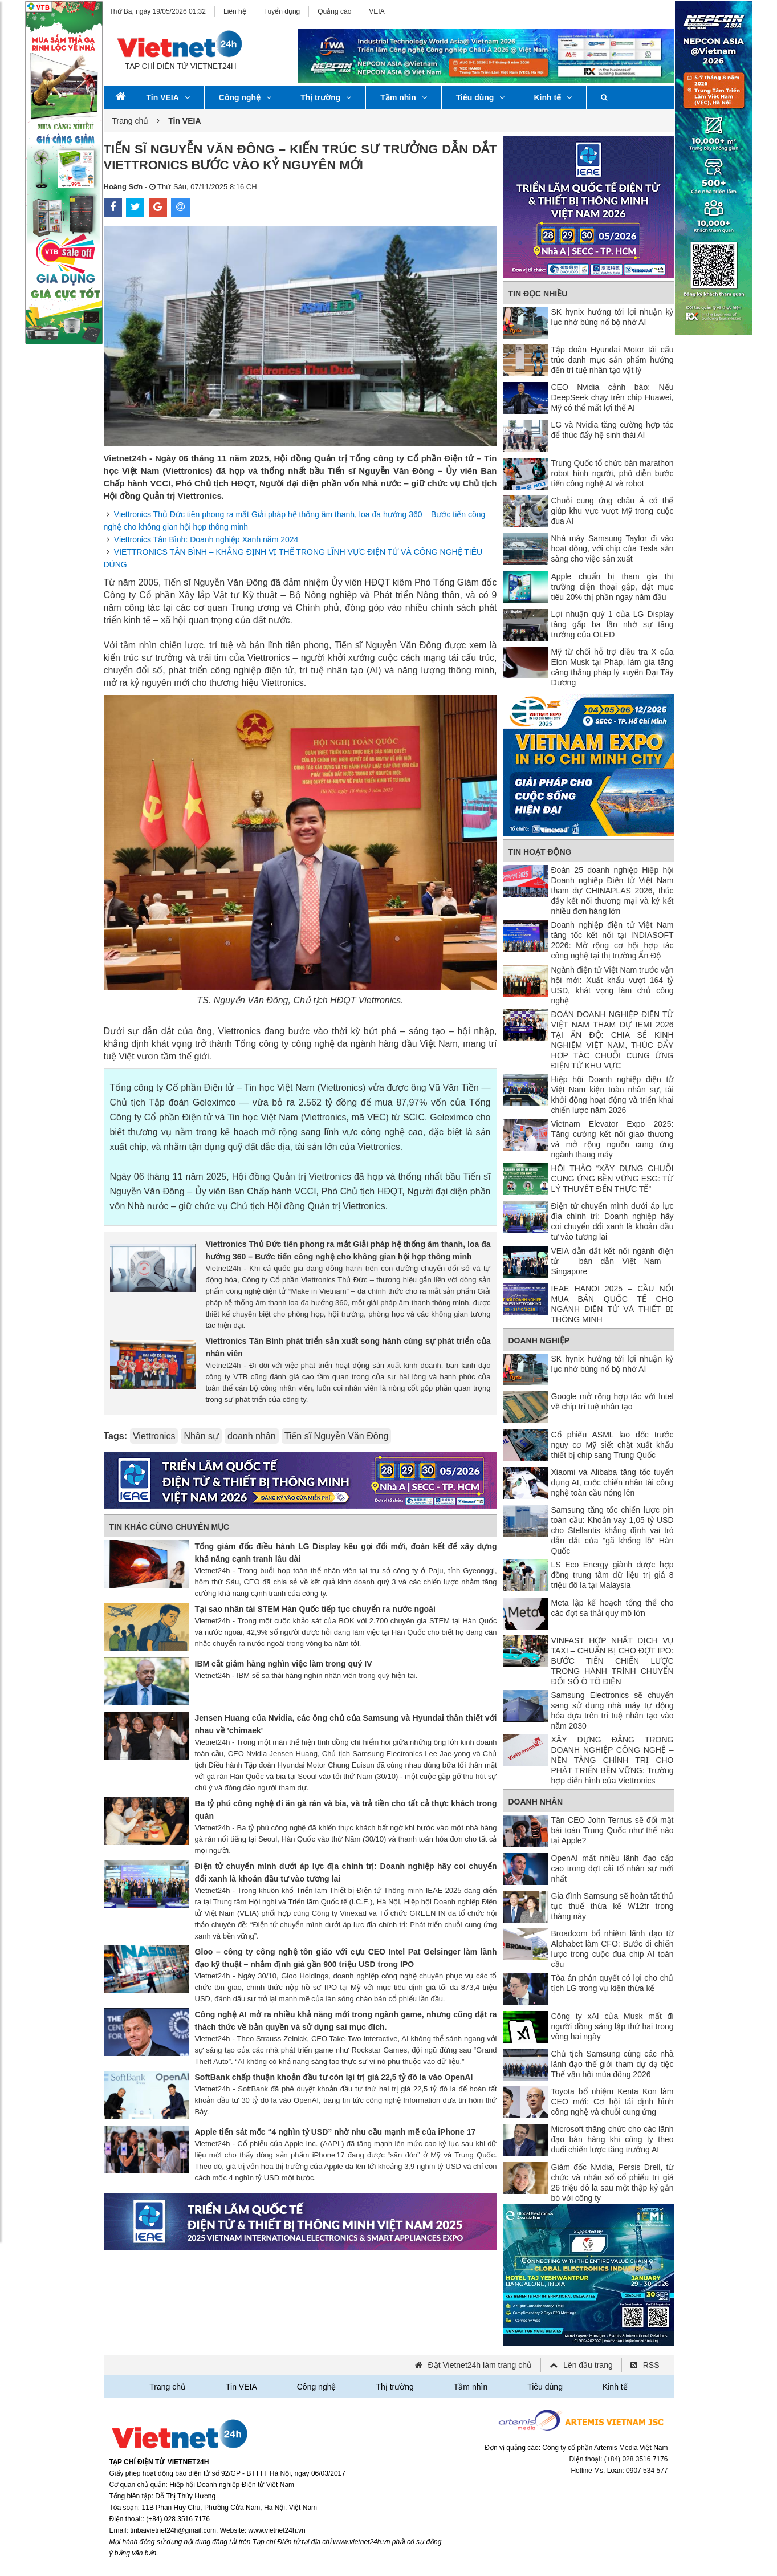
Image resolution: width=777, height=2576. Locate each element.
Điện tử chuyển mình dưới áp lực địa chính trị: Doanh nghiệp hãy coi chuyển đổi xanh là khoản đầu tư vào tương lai (346, 1872)
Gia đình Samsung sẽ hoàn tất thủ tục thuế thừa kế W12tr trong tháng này (612, 1906)
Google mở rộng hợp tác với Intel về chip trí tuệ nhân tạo (612, 1401)
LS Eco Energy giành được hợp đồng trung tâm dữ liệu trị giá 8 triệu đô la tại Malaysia (612, 1575)
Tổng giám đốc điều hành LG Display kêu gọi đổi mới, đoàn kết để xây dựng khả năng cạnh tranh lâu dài (346, 1552)
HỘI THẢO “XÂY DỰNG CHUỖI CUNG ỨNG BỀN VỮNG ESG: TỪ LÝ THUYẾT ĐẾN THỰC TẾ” (612, 1178)
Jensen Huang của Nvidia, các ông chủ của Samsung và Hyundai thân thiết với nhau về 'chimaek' (346, 1724)
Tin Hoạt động (540, 851)
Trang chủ (130, 120)
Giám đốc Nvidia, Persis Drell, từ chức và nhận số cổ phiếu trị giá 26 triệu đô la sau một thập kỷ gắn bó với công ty (612, 2183)
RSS (651, 2365)
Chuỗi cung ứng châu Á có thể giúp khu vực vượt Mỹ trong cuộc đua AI (612, 511)
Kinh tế (553, 97)
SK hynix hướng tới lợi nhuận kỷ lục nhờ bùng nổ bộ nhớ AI (612, 317)
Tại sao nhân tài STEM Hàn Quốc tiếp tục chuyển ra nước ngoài (315, 1609)
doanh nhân (251, 1436)
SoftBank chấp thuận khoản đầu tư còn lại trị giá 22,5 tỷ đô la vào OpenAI (334, 2077)
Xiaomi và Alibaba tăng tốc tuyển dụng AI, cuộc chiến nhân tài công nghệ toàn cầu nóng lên (612, 1482)
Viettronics (154, 1436)
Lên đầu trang (588, 2365)
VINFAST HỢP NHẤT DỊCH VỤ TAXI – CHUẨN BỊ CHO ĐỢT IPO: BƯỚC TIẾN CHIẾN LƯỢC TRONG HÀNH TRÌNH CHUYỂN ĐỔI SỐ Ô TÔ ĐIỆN (612, 1661)
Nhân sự (201, 1436)
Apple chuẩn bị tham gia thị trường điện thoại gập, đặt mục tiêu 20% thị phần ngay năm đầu (612, 587)
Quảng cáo (334, 11)
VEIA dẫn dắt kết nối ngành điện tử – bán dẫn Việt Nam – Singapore (612, 1261)
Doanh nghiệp (539, 1340)
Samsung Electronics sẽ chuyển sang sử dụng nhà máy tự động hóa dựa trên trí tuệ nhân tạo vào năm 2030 (612, 1710)
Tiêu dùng (480, 97)
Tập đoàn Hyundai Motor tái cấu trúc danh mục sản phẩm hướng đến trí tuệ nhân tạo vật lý (612, 360)
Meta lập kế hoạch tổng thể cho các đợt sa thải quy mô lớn (612, 1608)
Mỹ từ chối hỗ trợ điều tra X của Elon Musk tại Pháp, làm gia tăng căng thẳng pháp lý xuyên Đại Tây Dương (612, 667)
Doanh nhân (535, 1801)
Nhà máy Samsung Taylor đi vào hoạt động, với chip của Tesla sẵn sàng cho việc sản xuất (612, 548)
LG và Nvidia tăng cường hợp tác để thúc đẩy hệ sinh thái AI (612, 430)
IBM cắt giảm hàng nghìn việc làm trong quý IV (283, 1663)
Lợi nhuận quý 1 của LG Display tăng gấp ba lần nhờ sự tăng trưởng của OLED (612, 624)
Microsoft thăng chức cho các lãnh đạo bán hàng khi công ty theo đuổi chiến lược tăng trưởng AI (612, 2139)
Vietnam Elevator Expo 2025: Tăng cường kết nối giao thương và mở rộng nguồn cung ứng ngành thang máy (612, 1139)
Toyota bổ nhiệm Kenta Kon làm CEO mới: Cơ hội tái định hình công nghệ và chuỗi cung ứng (612, 2101)
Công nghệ (245, 97)
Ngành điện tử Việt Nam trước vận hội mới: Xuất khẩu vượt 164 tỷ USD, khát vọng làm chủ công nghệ (612, 985)
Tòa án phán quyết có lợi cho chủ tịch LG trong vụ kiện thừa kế (612, 1983)
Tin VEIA (168, 97)
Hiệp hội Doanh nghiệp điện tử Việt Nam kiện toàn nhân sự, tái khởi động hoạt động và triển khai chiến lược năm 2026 (612, 1095)
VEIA (376, 11)
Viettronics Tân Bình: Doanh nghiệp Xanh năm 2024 (206, 539)
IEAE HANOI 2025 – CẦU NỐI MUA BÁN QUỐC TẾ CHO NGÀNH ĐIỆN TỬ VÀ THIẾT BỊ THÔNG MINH (612, 1304)
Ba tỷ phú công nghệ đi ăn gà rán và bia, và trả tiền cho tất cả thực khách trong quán (346, 1810)
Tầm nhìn (403, 97)
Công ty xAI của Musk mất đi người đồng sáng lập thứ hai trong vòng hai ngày (612, 2026)
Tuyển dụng (282, 11)
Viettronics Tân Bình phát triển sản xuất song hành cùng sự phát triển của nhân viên (348, 1347)
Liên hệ (234, 11)
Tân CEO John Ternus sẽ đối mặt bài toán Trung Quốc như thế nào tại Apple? (612, 1830)
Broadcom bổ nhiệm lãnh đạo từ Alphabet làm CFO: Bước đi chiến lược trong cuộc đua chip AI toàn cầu (612, 1949)
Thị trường (325, 97)
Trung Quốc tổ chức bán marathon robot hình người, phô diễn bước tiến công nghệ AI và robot (612, 473)
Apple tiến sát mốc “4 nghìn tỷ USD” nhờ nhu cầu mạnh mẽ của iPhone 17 (335, 2131)
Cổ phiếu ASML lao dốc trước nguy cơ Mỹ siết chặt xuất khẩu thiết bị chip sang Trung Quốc (612, 1445)
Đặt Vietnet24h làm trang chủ (480, 2365)
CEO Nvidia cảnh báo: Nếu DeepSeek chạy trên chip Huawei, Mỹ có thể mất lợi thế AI (612, 397)
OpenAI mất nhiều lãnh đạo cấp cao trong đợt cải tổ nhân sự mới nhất (612, 1868)
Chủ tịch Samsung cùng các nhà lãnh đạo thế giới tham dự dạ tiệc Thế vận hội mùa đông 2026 (612, 2064)
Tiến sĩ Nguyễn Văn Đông (336, 1436)
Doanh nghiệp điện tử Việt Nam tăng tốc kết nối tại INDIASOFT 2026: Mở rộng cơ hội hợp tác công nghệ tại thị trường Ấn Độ (612, 940)
